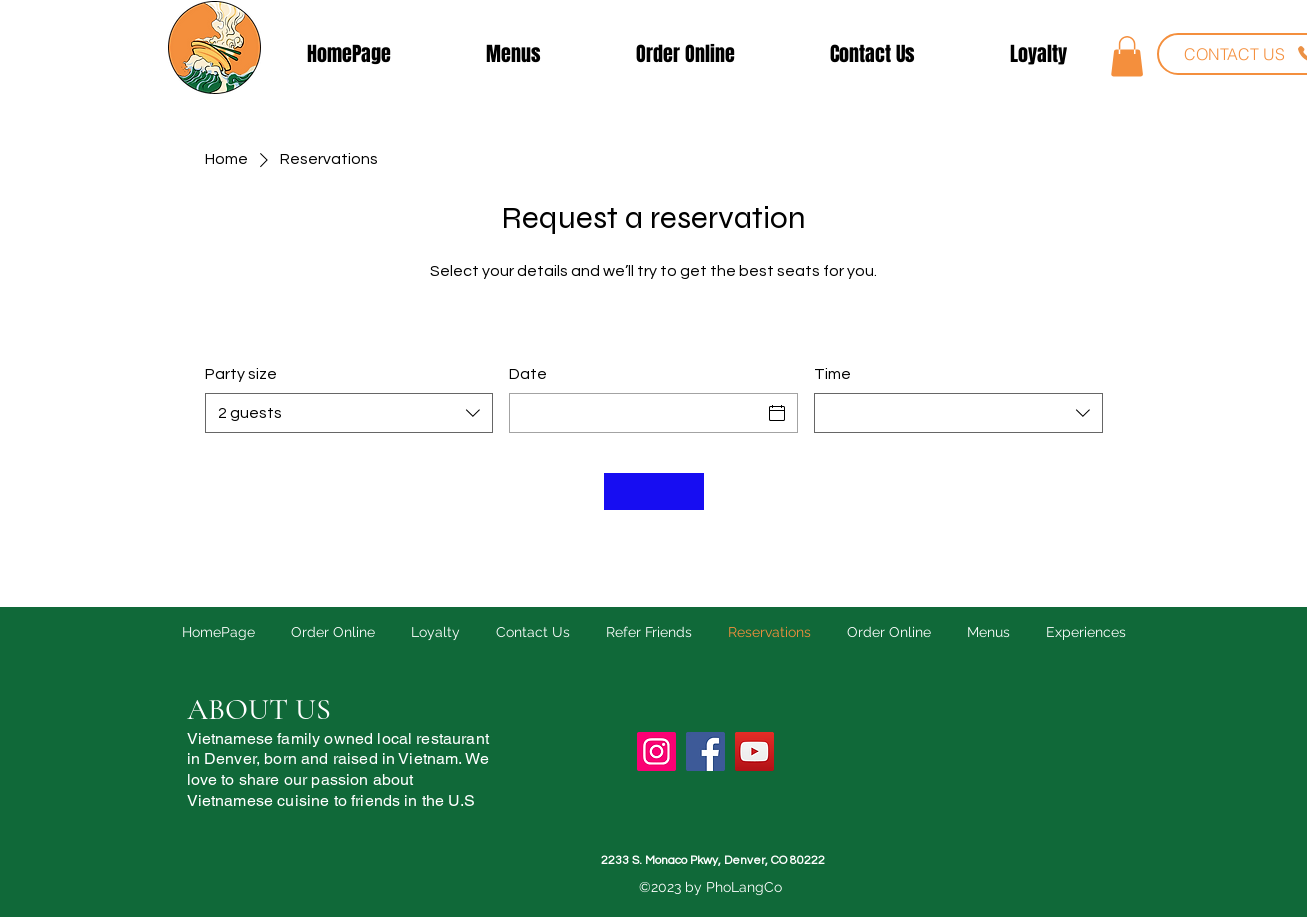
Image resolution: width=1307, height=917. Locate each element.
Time (832, 374)
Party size (241, 374)
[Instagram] (656, 751)
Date (528, 374)
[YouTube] (754, 751)
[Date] (635, 413)
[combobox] (349, 413)
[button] (1127, 56)
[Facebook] (705, 751)
